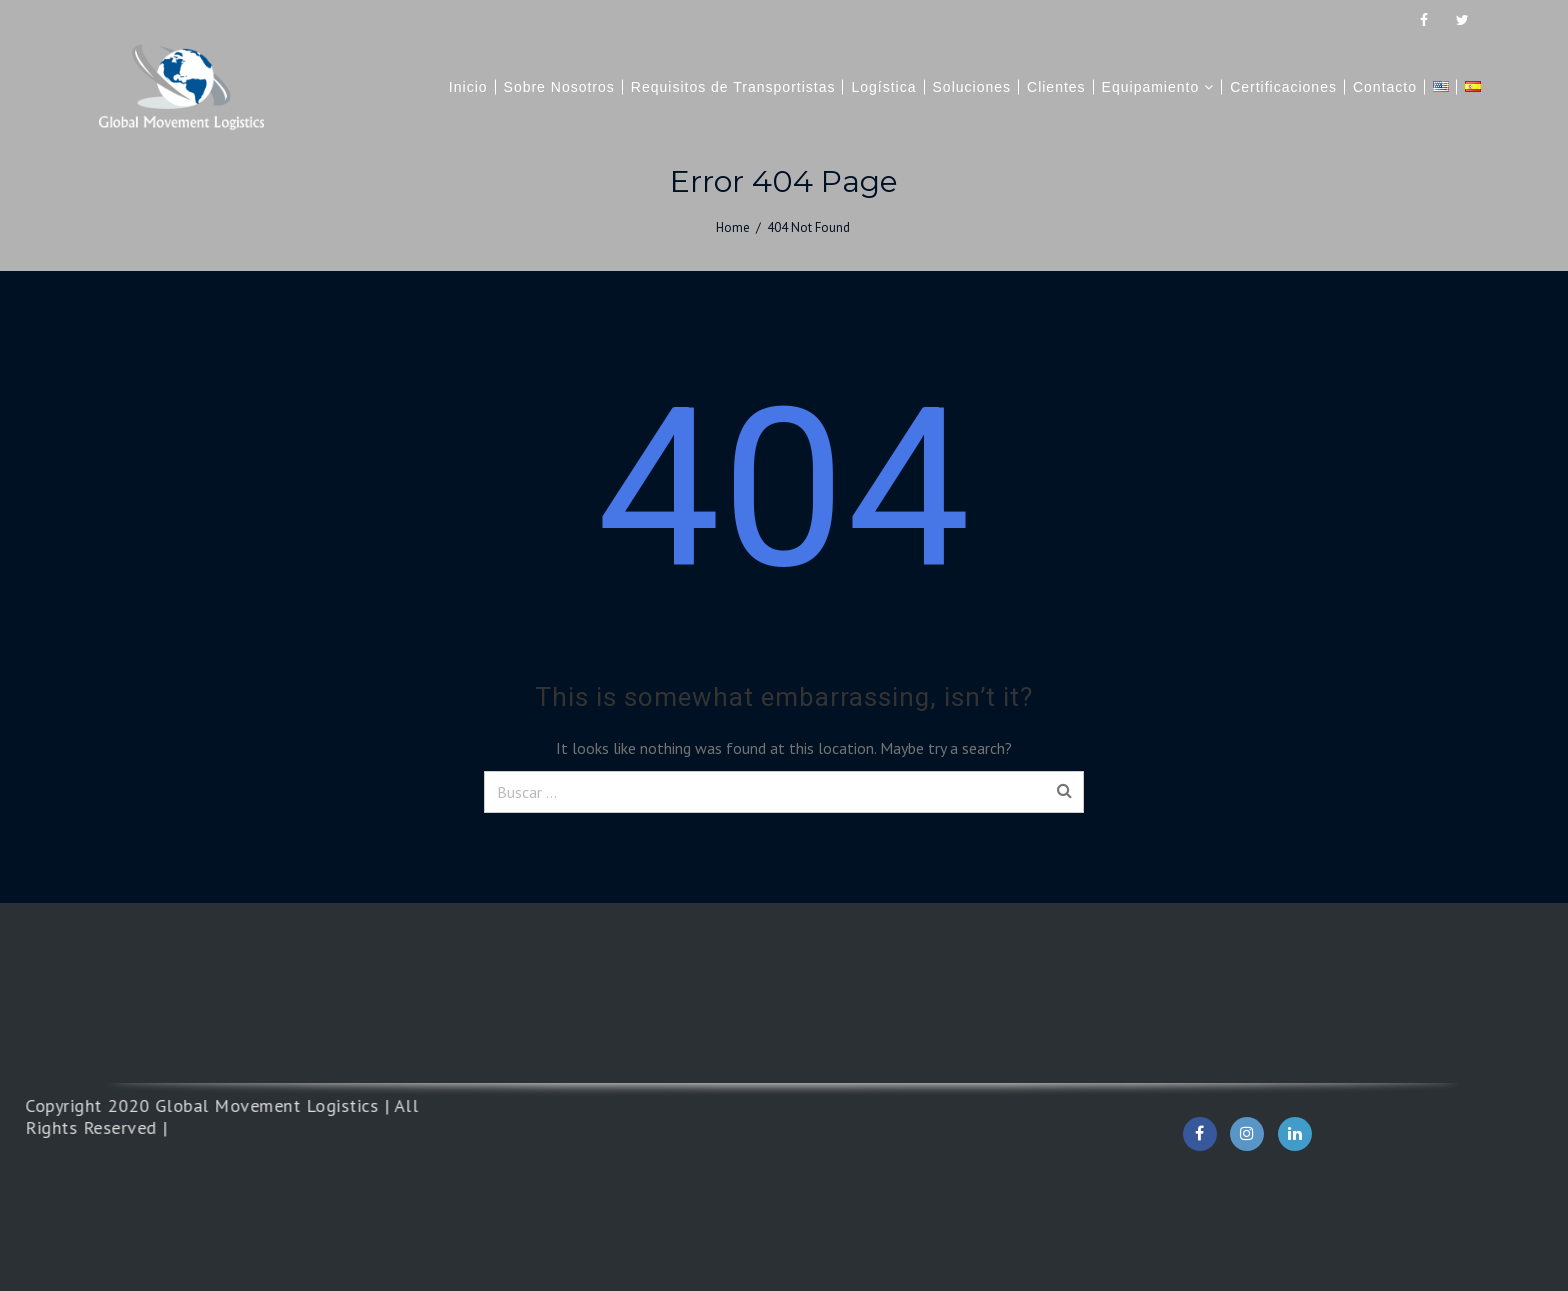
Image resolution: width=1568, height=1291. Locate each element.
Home (733, 227)
